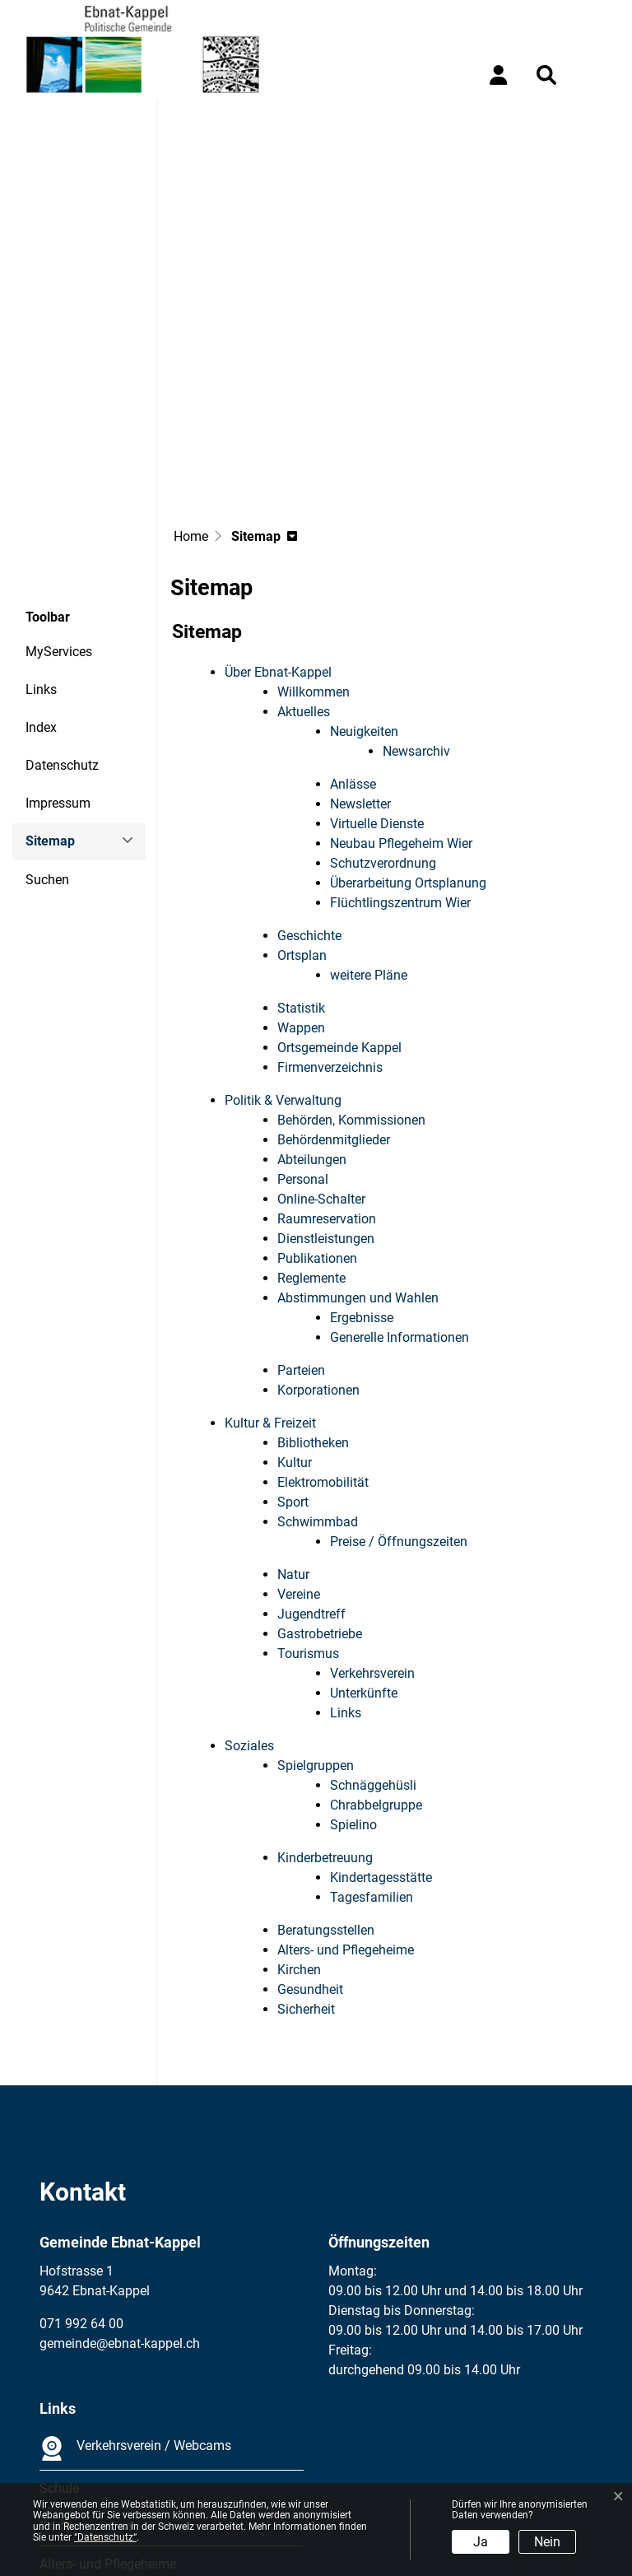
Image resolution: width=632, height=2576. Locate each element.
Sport (293, 1354)
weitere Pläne (368, 827)
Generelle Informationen (399, 1189)
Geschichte (309, 787)
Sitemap (70, 698)
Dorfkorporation (86, 2378)
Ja (480, 2542)
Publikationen (317, 1110)
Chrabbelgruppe (376, 1657)
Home (191, 388)
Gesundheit (310, 1841)
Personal (302, 1031)
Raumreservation (326, 1070)
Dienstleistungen (325, 1090)
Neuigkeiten (364, 583)
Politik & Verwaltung (283, 952)
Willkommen (313, 544)
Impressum (58, 655)
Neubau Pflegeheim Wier (401, 695)
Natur (293, 1426)
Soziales (249, 1597)
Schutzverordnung (383, 715)
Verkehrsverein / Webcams (135, 2300)
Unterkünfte (363, 1545)
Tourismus (308, 1505)
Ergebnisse (361, 1169)
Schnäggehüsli (373, 1637)
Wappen (301, 879)
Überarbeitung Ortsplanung (408, 735)
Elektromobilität (323, 1334)
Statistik (301, 860)
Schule (59, 2340)
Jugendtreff (311, 1466)
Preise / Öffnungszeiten (398, 1393)
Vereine (298, 1446)
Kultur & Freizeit (270, 1275)
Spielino (353, 1676)
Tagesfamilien (371, 1749)
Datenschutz (62, 617)
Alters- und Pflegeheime (345, 1802)
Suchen (47, 731)
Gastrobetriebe (319, 1485)
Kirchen (299, 1821)
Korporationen (318, 1242)
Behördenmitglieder (333, 991)
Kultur (294, 1314)
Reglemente (311, 1130)
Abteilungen (311, 1011)
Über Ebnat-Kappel (278, 524)
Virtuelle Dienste (377, 675)
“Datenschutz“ (105, 2537)
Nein (547, 2542)
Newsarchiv (416, 603)
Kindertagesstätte (381, 1729)
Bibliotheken (313, 1294)
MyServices (59, 503)
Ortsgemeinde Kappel (339, 899)
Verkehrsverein (372, 1525)
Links (41, 541)
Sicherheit (306, 1861)
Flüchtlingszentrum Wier (400, 754)
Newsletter (360, 656)
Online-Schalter (321, 1051)
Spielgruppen (315, 1617)
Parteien (301, 1222)
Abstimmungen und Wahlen (358, 1150)
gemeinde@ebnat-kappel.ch (120, 2195)
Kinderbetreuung (325, 1709)
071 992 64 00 (81, 2175)
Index (41, 579)
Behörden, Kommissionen (351, 972)
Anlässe (353, 636)
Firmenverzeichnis (330, 919)
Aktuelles (303, 563)
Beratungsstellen (325, 1782)
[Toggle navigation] (595, 75)
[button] (550, 75)
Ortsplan (302, 807)
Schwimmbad (317, 1373)
